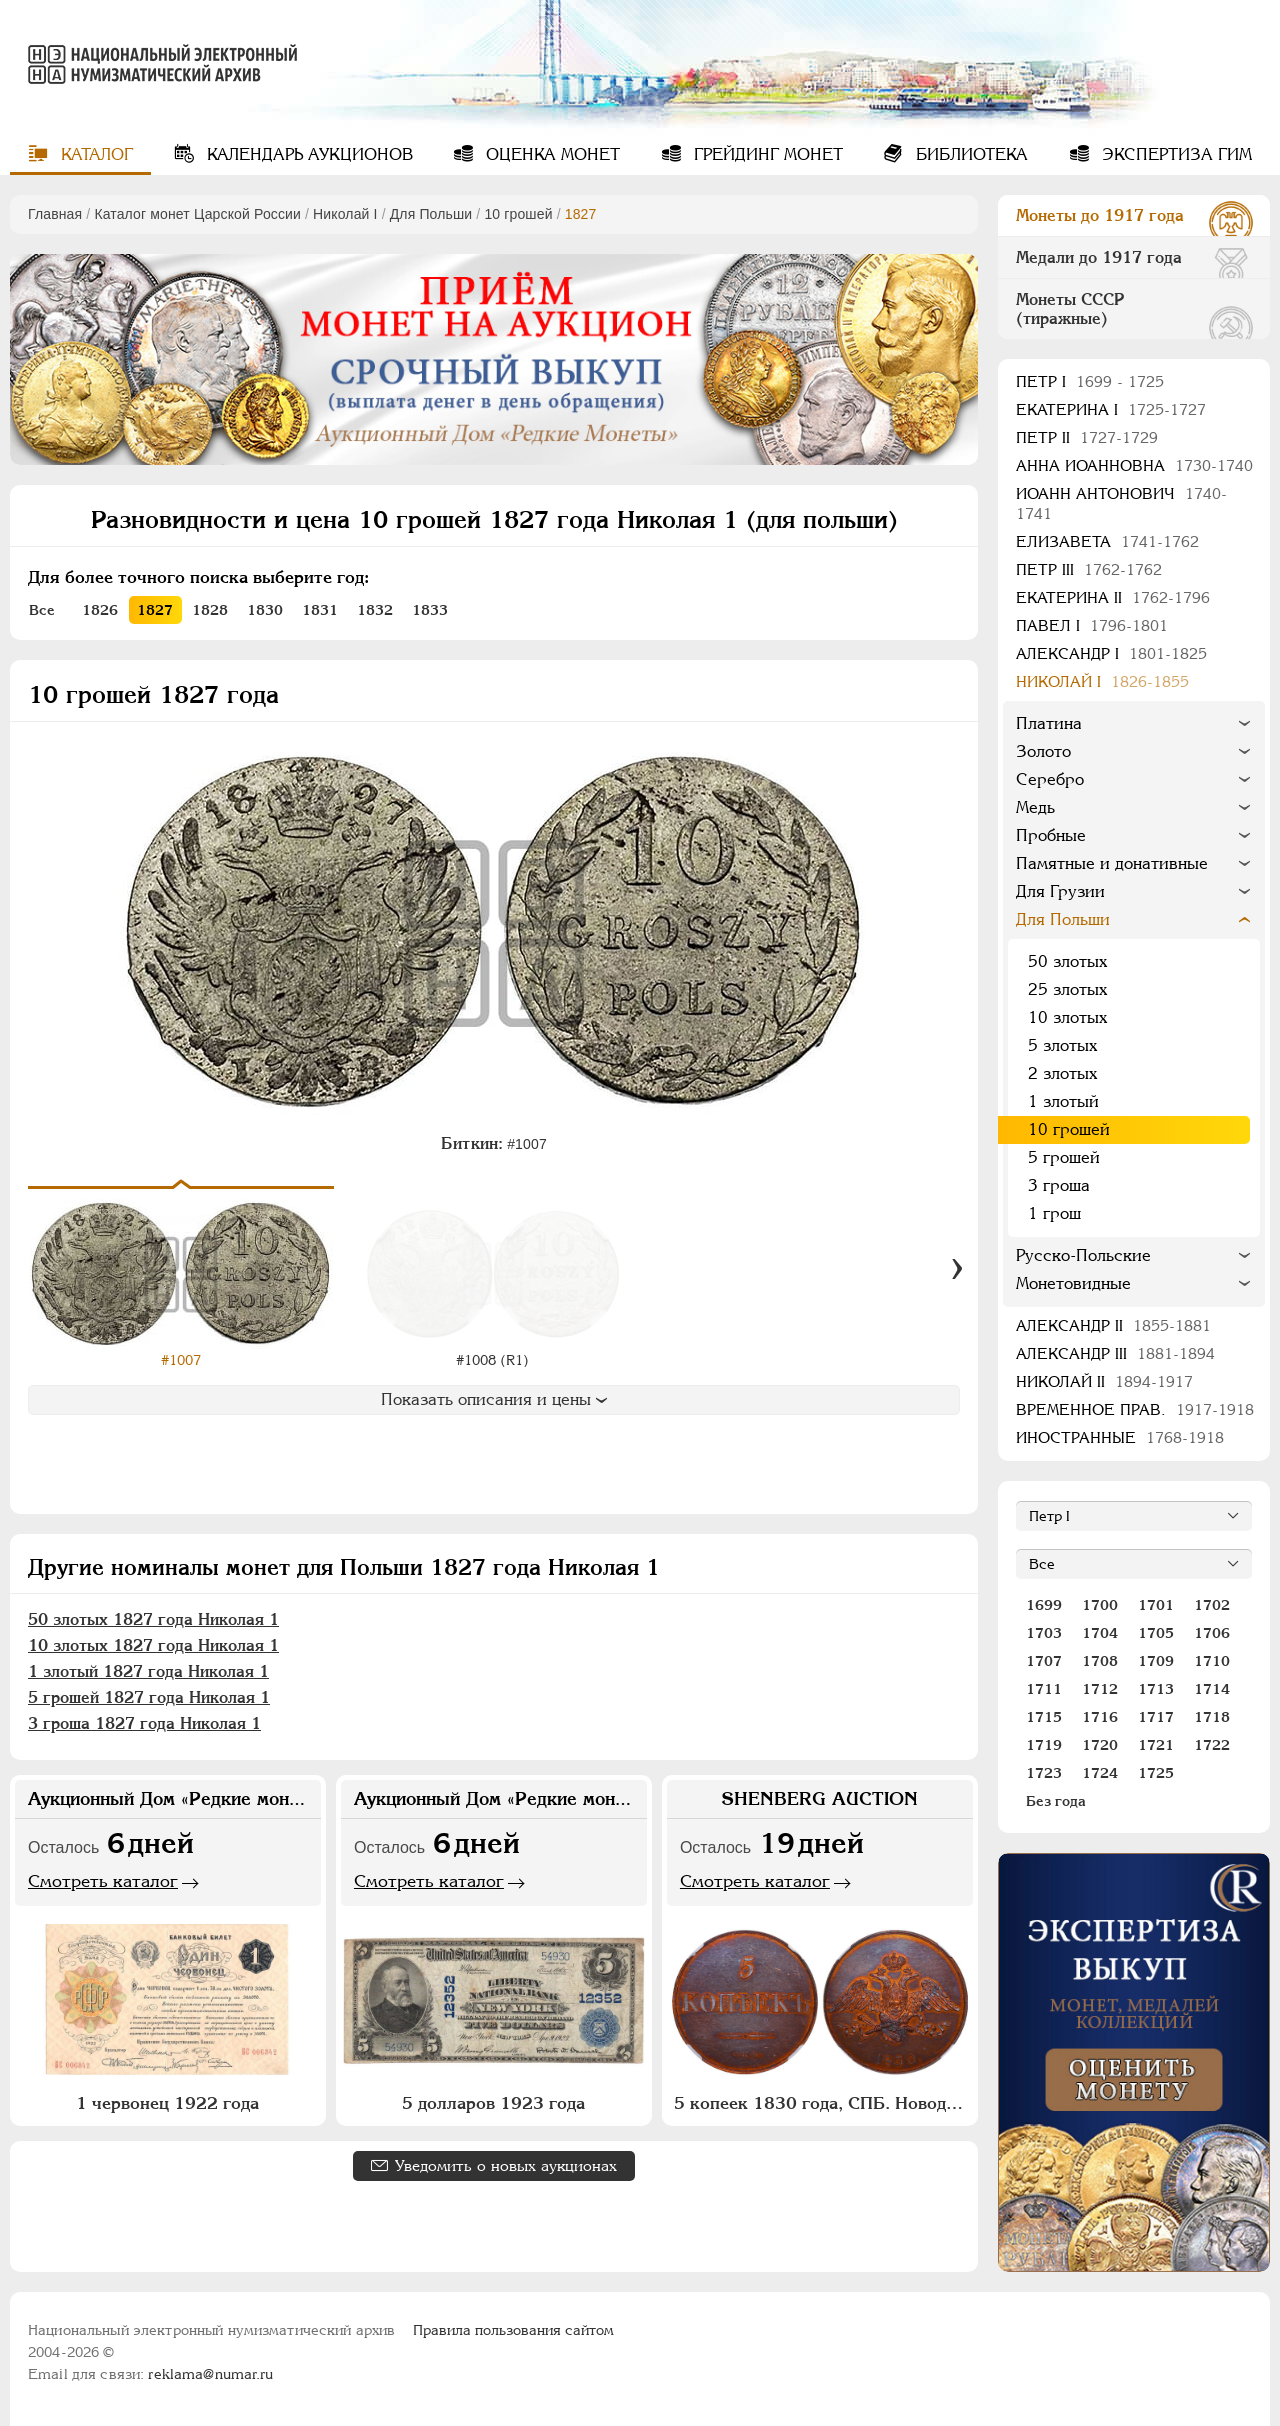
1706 (1212, 1633)
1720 (1100, 1745)
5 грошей (1064, 1157)
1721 (1156, 1745)
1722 (1212, 1745)
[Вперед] (957, 1269)
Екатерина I (1111, 409)
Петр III (1089, 569)
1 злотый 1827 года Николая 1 (148, 1671)
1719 (1044, 1745)
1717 (1156, 1717)
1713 (1156, 1689)
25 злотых (1067, 989)
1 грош (1054, 1213)
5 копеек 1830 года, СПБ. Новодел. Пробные (822, 2103)
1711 (1044, 1689)
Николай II (1104, 1381)
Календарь (307, 154)
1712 (1100, 1689)
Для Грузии (1060, 891)
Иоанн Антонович (1121, 503)
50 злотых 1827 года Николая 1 (153, 1619)
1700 (1100, 1605)
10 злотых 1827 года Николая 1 (153, 1645)
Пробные (1051, 835)
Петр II (1087, 437)
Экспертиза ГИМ (1174, 154)
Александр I (1111, 653)
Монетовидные (1073, 1283)
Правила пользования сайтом (513, 2330)
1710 (1212, 1661)
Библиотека (969, 154)
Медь (1035, 807)
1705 (1156, 1633)
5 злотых (1062, 1045)
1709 (1156, 1661)
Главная (55, 214)
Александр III (1115, 1353)
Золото (1043, 751)
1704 (1100, 1633)
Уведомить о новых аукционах (506, 2165)
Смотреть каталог (103, 1881)
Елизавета (1107, 541)
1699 (1044, 1605)
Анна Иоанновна (1134, 465)
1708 (1100, 1661)
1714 (1212, 1689)
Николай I (345, 214)
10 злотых (1067, 1017)
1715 (1044, 1717)
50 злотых (1067, 961)
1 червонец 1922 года (167, 2103)
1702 (1212, 1605)
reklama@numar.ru (210, 2374)
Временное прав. (1135, 1409)
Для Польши (431, 214)
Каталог (94, 154)
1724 (1100, 1773)
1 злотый (1063, 1101)
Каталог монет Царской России (197, 214)
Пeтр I (1090, 381)
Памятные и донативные (1112, 863)
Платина (1049, 723)
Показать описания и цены (494, 1399)
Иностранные (1120, 1437)
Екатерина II (1113, 597)
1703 (1044, 1633)
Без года (1056, 1801)
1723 (1044, 1773)
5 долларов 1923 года (493, 2103)
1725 (1156, 1773)
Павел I (1092, 625)
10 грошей (518, 214)
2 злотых (1062, 1073)
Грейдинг (766, 154)
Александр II (1113, 1325)
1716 (1100, 1717)
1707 (1044, 1661)
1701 (1156, 1605)
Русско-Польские (1083, 1255)
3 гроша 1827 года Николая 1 (144, 1723)
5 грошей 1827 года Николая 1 (149, 1697)
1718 (1212, 1717)
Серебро (1050, 779)
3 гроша (1059, 1185)
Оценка (550, 154)
